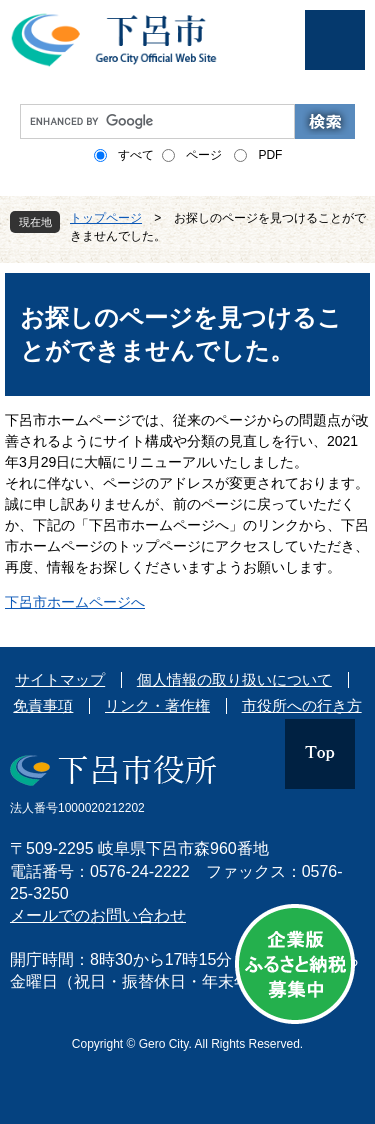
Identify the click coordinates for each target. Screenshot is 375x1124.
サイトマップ (60, 679)
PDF (270, 155)
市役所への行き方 (302, 705)
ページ (204, 155)
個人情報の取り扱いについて (234, 679)
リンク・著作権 (157, 705)
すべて (136, 155)
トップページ (106, 218)
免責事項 (43, 705)
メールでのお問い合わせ (98, 915)
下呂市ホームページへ (75, 602)
